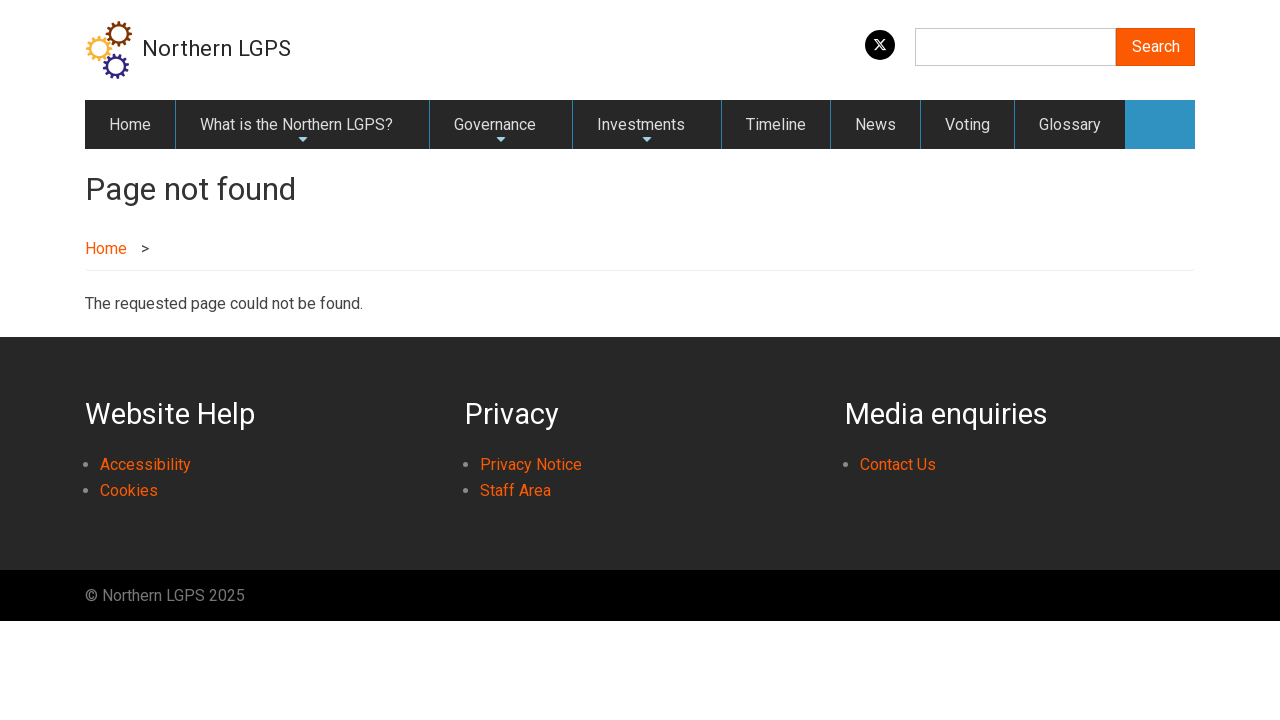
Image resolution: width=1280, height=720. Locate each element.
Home (130, 124)
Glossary (1070, 124)
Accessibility (145, 464)
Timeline (776, 124)
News (875, 124)
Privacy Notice (531, 464)
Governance (495, 132)
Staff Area (515, 490)
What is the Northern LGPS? (296, 132)
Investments (641, 132)
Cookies (129, 490)
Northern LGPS (216, 48)
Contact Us (898, 464)
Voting (967, 124)
